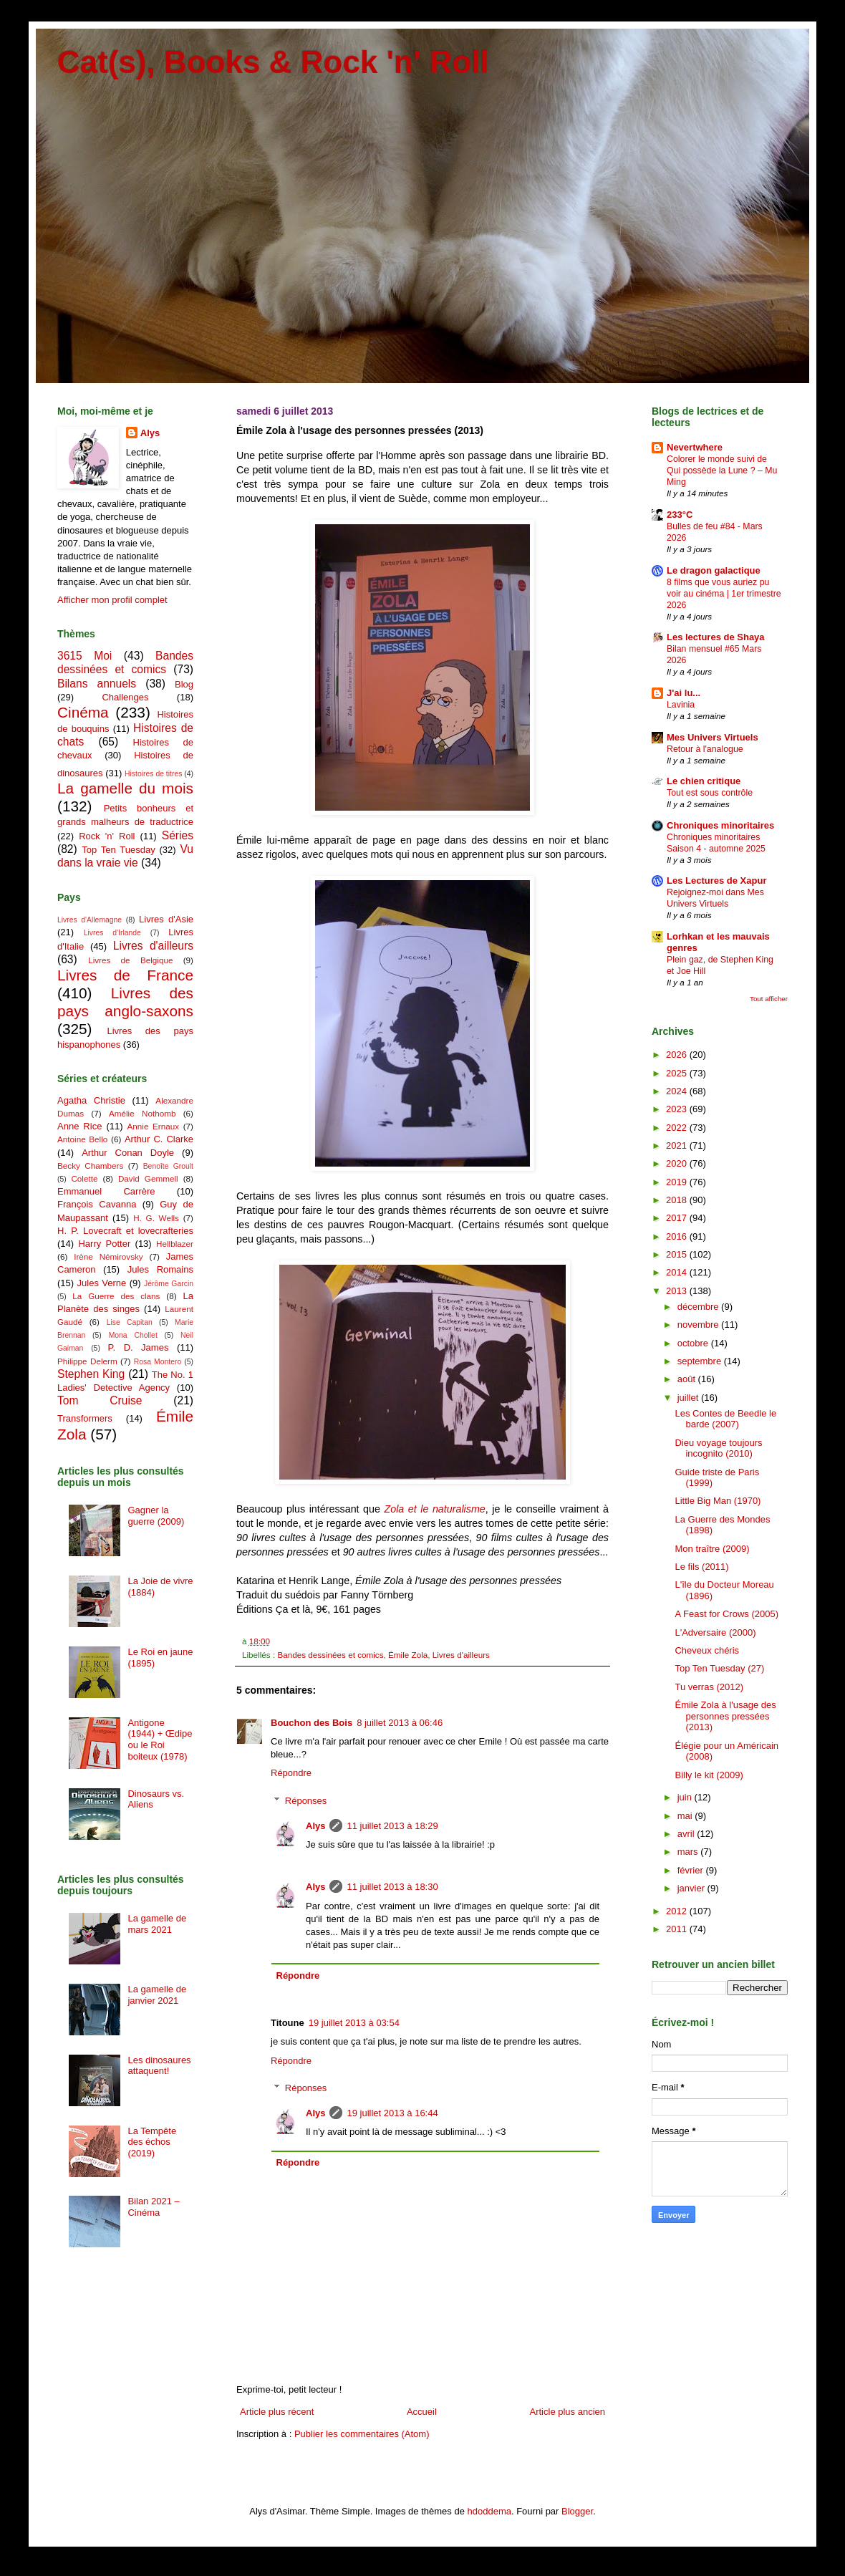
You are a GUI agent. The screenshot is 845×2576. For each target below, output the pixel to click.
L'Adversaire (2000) (715, 1632)
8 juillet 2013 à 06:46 (400, 1722)
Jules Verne (102, 1283)
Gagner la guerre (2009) (155, 1516)
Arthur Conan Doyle (128, 1152)
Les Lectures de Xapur (716, 880)
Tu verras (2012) (709, 1687)
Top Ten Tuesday (118, 849)
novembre (699, 1324)
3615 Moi (84, 656)
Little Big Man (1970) (717, 1500)
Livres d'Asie (166, 919)
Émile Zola (408, 1654)
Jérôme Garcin (168, 1284)
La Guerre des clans (116, 1296)
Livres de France (125, 975)
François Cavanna (96, 1204)
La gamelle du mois (125, 788)
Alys (315, 1825)
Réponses (306, 1800)
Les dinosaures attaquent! (158, 2066)
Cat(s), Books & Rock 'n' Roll (273, 61)
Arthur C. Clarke (159, 1139)
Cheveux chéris (707, 1650)
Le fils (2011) (701, 1566)
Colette (84, 1178)
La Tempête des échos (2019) (151, 2142)
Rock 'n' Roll (107, 836)
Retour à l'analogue (705, 749)
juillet (689, 1397)
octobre (694, 1343)
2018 (678, 1200)
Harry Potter (104, 1243)
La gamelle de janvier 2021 (156, 1995)
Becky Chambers (90, 1165)
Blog (184, 684)
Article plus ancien (568, 2411)
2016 (678, 1236)
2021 (678, 1145)
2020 (678, 1163)
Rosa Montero (157, 1362)
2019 (678, 1182)
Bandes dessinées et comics (330, 1654)
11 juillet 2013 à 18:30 (392, 1886)
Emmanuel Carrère (106, 1191)
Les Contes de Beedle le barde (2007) (725, 1419)
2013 (678, 1290)
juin (686, 1797)
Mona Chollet (133, 1335)
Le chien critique (703, 781)
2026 (678, 1054)
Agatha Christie (91, 1100)
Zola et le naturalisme (434, 1509)
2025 (678, 1073)
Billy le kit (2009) (709, 1775)
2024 (678, 1091)
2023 (678, 1109)
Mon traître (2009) (712, 1548)
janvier (692, 1888)
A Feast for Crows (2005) (726, 1613)
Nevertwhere (695, 447)
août (687, 1379)
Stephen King (91, 1374)
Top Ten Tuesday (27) (719, 1668)
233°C (679, 514)
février (691, 1870)
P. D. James (138, 1347)
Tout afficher (769, 999)
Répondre (291, 1772)
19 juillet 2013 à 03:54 (354, 2022)
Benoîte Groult (168, 1166)
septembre (700, 1361)
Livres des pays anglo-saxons (125, 1002)
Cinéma (83, 712)
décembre (699, 1306)
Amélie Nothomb (142, 1113)
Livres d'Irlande (112, 933)
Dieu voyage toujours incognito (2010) (718, 1448)
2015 (678, 1254)
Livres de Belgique (130, 960)
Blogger (577, 2511)
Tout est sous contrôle (710, 793)
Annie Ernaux (153, 1126)
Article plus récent (277, 2411)
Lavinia (681, 705)
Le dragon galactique (713, 570)
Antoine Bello (82, 1139)
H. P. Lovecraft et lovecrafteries (125, 1230)
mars (689, 1851)
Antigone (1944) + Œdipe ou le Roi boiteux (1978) (159, 1739)
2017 (678, 1217)
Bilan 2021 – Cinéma (153, 2207)
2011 (678, 1929)
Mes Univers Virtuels (712, 737)
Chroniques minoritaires (720, 825)
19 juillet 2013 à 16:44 (392, 2113)
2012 (678, 1911)
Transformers (84, 1418)
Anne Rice (79, 1126)
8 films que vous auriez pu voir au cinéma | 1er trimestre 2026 (724, 593)
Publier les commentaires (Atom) (362, 2433)
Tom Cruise (99, 1400)
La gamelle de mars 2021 (156, 1924)
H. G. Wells (156, 1217)
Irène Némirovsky (108, 1256)
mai (686, 1815)
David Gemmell (148, 1178)
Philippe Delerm (87, 1361)
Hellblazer (174, 1243)
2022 (678, 1127)
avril (687, 1833)
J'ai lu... (683, 693)
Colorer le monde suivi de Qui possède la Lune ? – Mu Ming (722, 470)
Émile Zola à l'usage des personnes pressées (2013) (725, 1715)
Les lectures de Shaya (716, 637)
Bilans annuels (96, 683)
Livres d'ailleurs (461, 1654)
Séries (177, 835)
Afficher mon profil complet (112, 599)
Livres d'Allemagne (89, 920)
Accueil (422, 2411)
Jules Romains (160, 1269)
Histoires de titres (153, 774)
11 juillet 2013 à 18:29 (392, 1825)
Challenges (125, 697)
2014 (678, 1272)
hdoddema (489, 2511)
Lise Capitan (130, 1322)
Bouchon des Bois (311, 1722)
